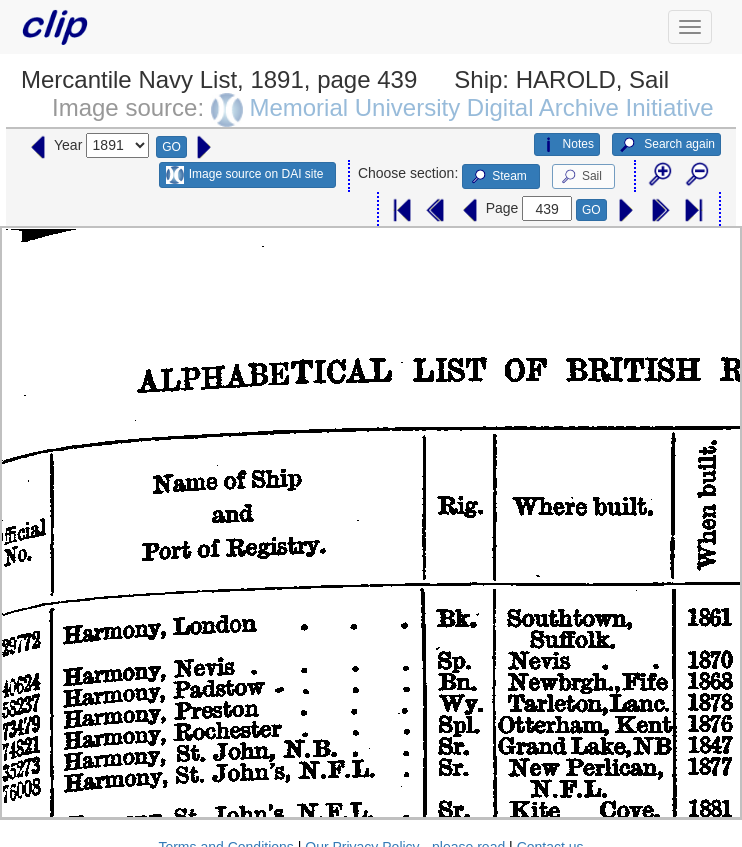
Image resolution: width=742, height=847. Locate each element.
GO (171, 147)
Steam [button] (498, 177)
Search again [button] (666, 145)
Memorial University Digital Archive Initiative (481, 107)
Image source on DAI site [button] (244, 175)
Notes (567, 145)
